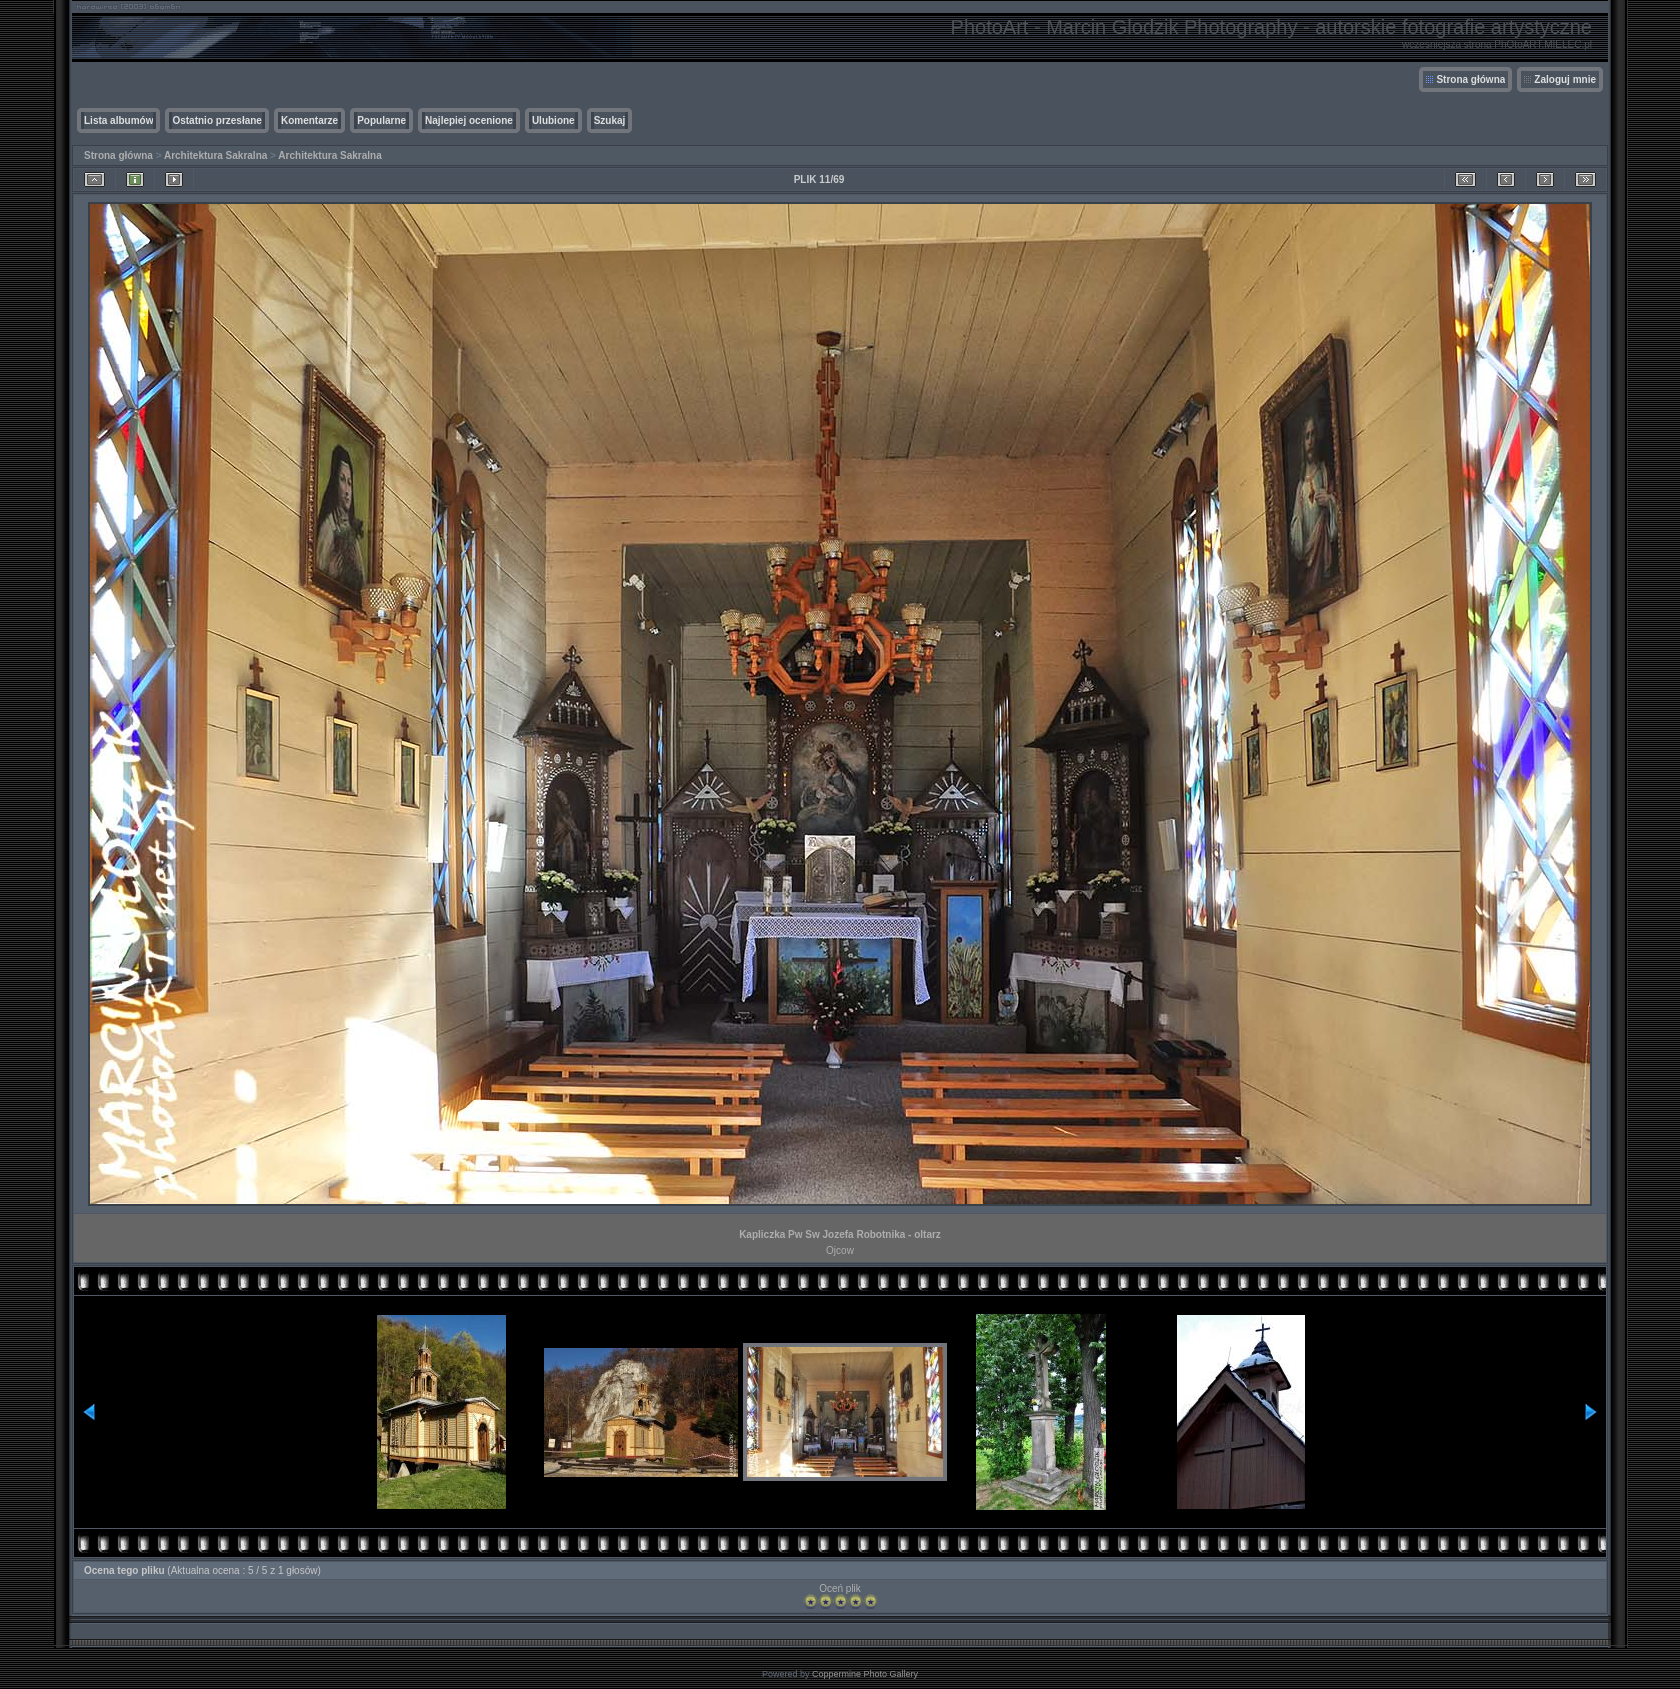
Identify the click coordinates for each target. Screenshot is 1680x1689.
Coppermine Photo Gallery (865, 1674)
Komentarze (309, 120)
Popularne (381, 120)
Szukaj (610, 120)
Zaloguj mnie (1565, 79)
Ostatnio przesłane (216, 120)
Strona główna (1470, 79)
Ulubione (553, 120)
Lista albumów (118, 120)
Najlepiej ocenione (469, 120)
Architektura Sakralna (215, 155)
